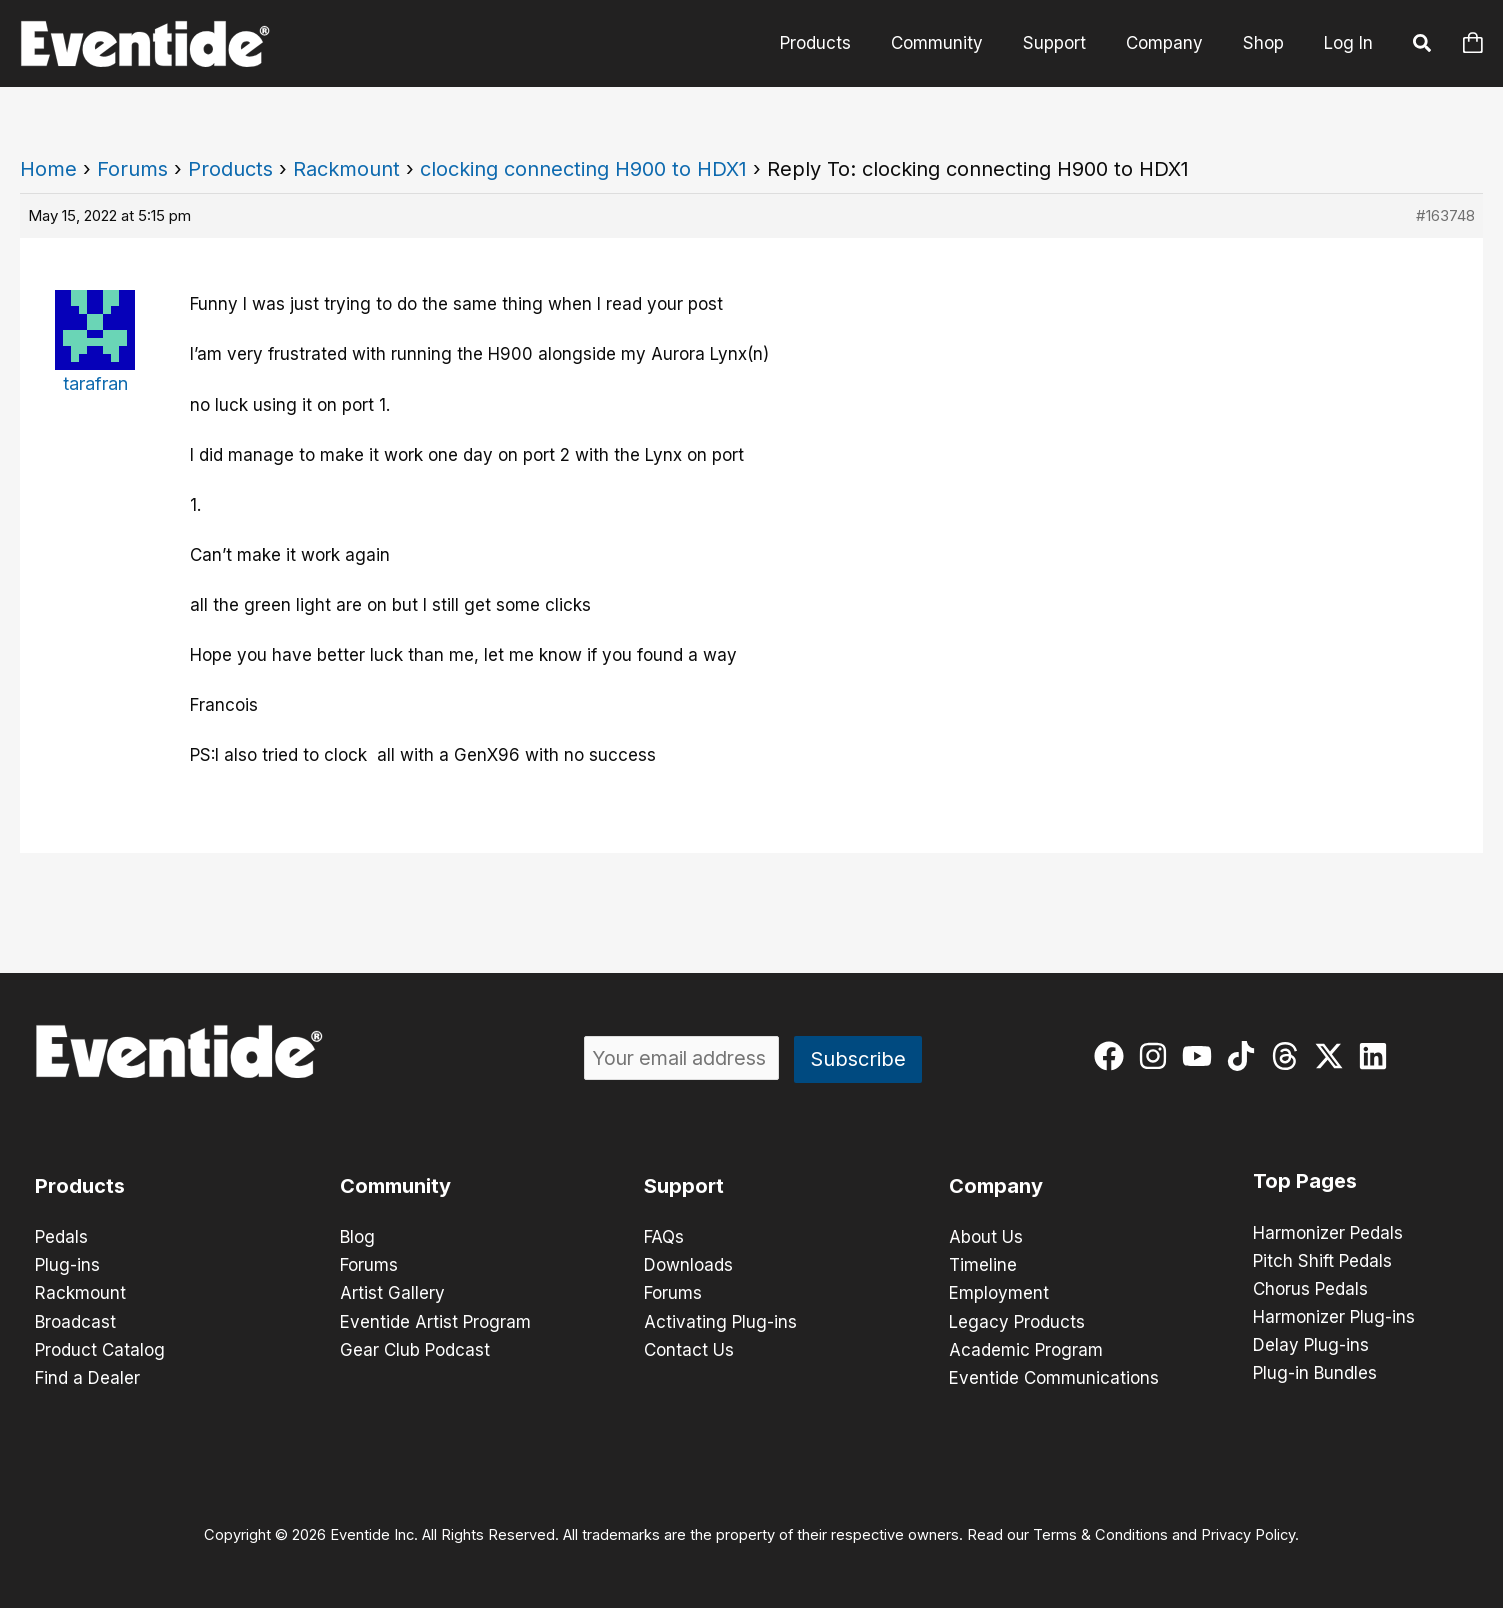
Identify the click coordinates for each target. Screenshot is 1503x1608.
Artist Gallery (392, 1293)
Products (842, 43)
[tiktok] (1245, 1056)
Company (1173, 43)
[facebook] (1113, 1056)
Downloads (688, 1265)
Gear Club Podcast (415, 1349)
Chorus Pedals (1310, 1289)
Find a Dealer (87, 1377)
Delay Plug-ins (1311, 1345)
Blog (357, 1237)
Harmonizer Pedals (1328, 1233)
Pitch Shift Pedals (1322, 1261)
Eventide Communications (1054, 1377)
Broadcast (75, 1321)
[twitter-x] (1333, 1056)
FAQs (664, 1237)
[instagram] (1157, 1056)
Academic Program (1026, 1349)
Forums (132, 169)
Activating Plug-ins (720, 1321)
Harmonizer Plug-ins (1334, 1317)
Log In (1348, 43)
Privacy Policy (1248, 1534)
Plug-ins (67, 1265)
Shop (1266, 43)
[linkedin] (1377, 1056)
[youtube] (1201, 1056)
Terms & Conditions (1100, 1534)
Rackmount (346, 169)
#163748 (1445, 215)
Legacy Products (1017, 1321)
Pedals (61, 1237)
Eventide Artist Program (435, 1321)
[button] (1423, 46)
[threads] (1289, 1056)
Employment (999, 1293)
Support (1069, 43)
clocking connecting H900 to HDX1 (583, 169)
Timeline (983, 1265)
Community (958, 43)
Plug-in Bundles (1315, 1373)
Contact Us (689, 1349)
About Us (986, 1237)
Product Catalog (100, 1349)
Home (48, 169)
